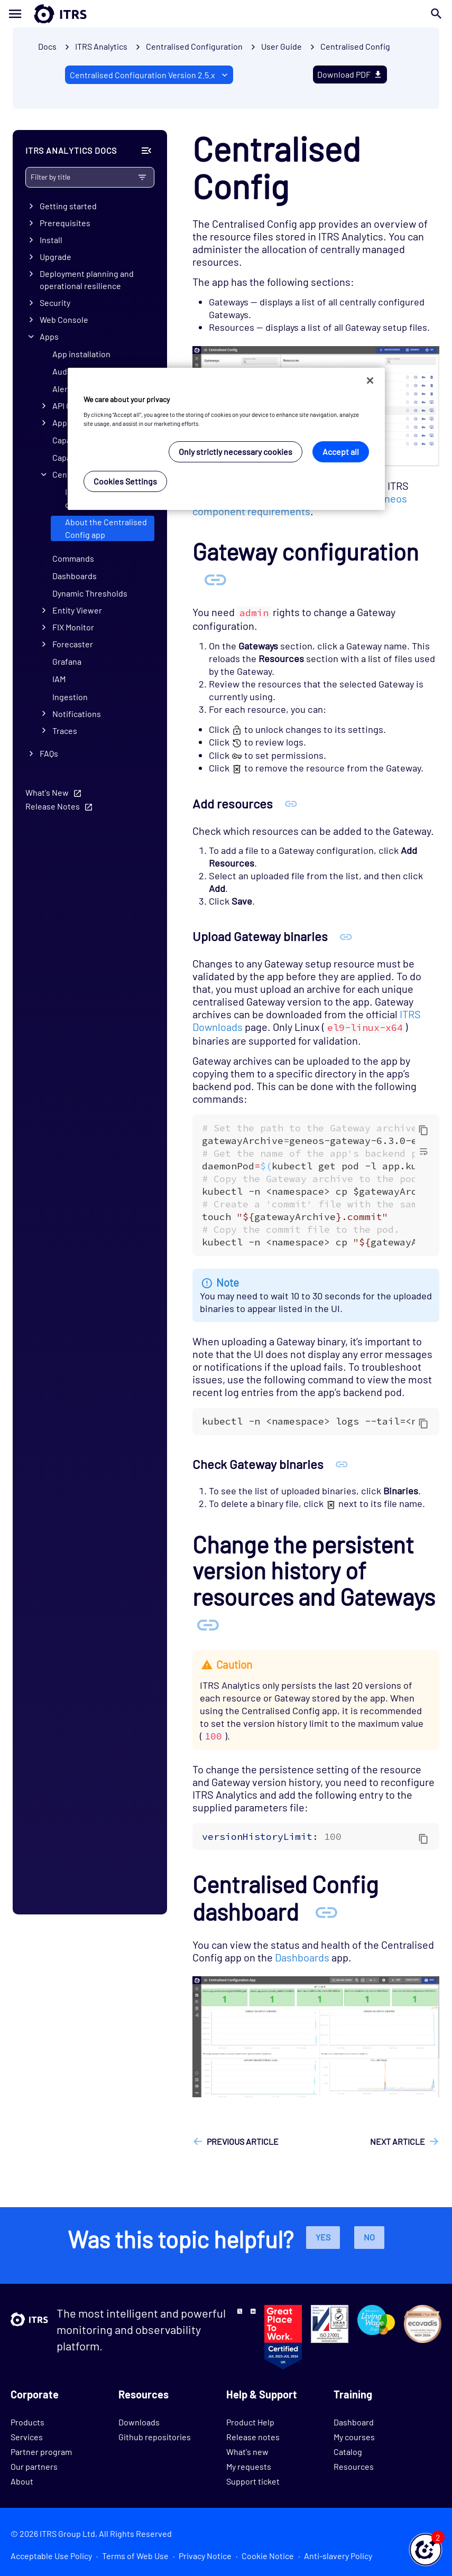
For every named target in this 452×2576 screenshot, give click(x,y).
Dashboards (74, 576)
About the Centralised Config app (106, 528)
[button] (425, 2549)
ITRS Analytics (101, 46)
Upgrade (55, 257)
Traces (64, 731)
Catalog (348, 2452)
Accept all (340, 452)
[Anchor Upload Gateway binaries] (346, 936)
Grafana (66, 662)
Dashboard (354, 2422)
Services (27, 2437)
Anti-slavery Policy (338, 2556)
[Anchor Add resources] (291, 803)
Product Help (250, 2422)
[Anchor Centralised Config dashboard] (326, 1912)
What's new (247, 2452)
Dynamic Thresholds (89, 594)
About (22, 2481)
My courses (354, 2437)
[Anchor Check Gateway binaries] (341, 1464)
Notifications (76, 714)
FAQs (49, 753)
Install (51, 240)
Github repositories (154, 2437)
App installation (81, 354)
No (369, 2237)
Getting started (68, 206)
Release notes (253, 2437)
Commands (73, 558)
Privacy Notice (205, 2556)
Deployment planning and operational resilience (87, 279)
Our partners (34, 2466)
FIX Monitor (73, 627)
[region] (226, 439)
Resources (354, 2466)
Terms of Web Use (135, 2556)
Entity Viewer (77, 611)
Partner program (41, 2452)
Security (55, 302)
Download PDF (350, 74)
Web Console (64, 319)
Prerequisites (65, 223)
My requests (248, 2466)
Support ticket (253, 2481)
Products (27, 2422)
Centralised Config (355, 46)
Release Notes (52, 806)
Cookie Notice (268, 2556)
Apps (49, 336)
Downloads (139, 2422)
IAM (59, 679)
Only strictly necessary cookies (235, 452)
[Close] (370, 380)
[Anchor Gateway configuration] (215, 579)
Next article (397, 2141)
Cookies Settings (125, 481)
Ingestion (70, 697)
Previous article (243, 2141)
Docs (47, 46)
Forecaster (72, 644)
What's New (47, 792)
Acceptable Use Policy (51, 2556)
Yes (323, 2237)
